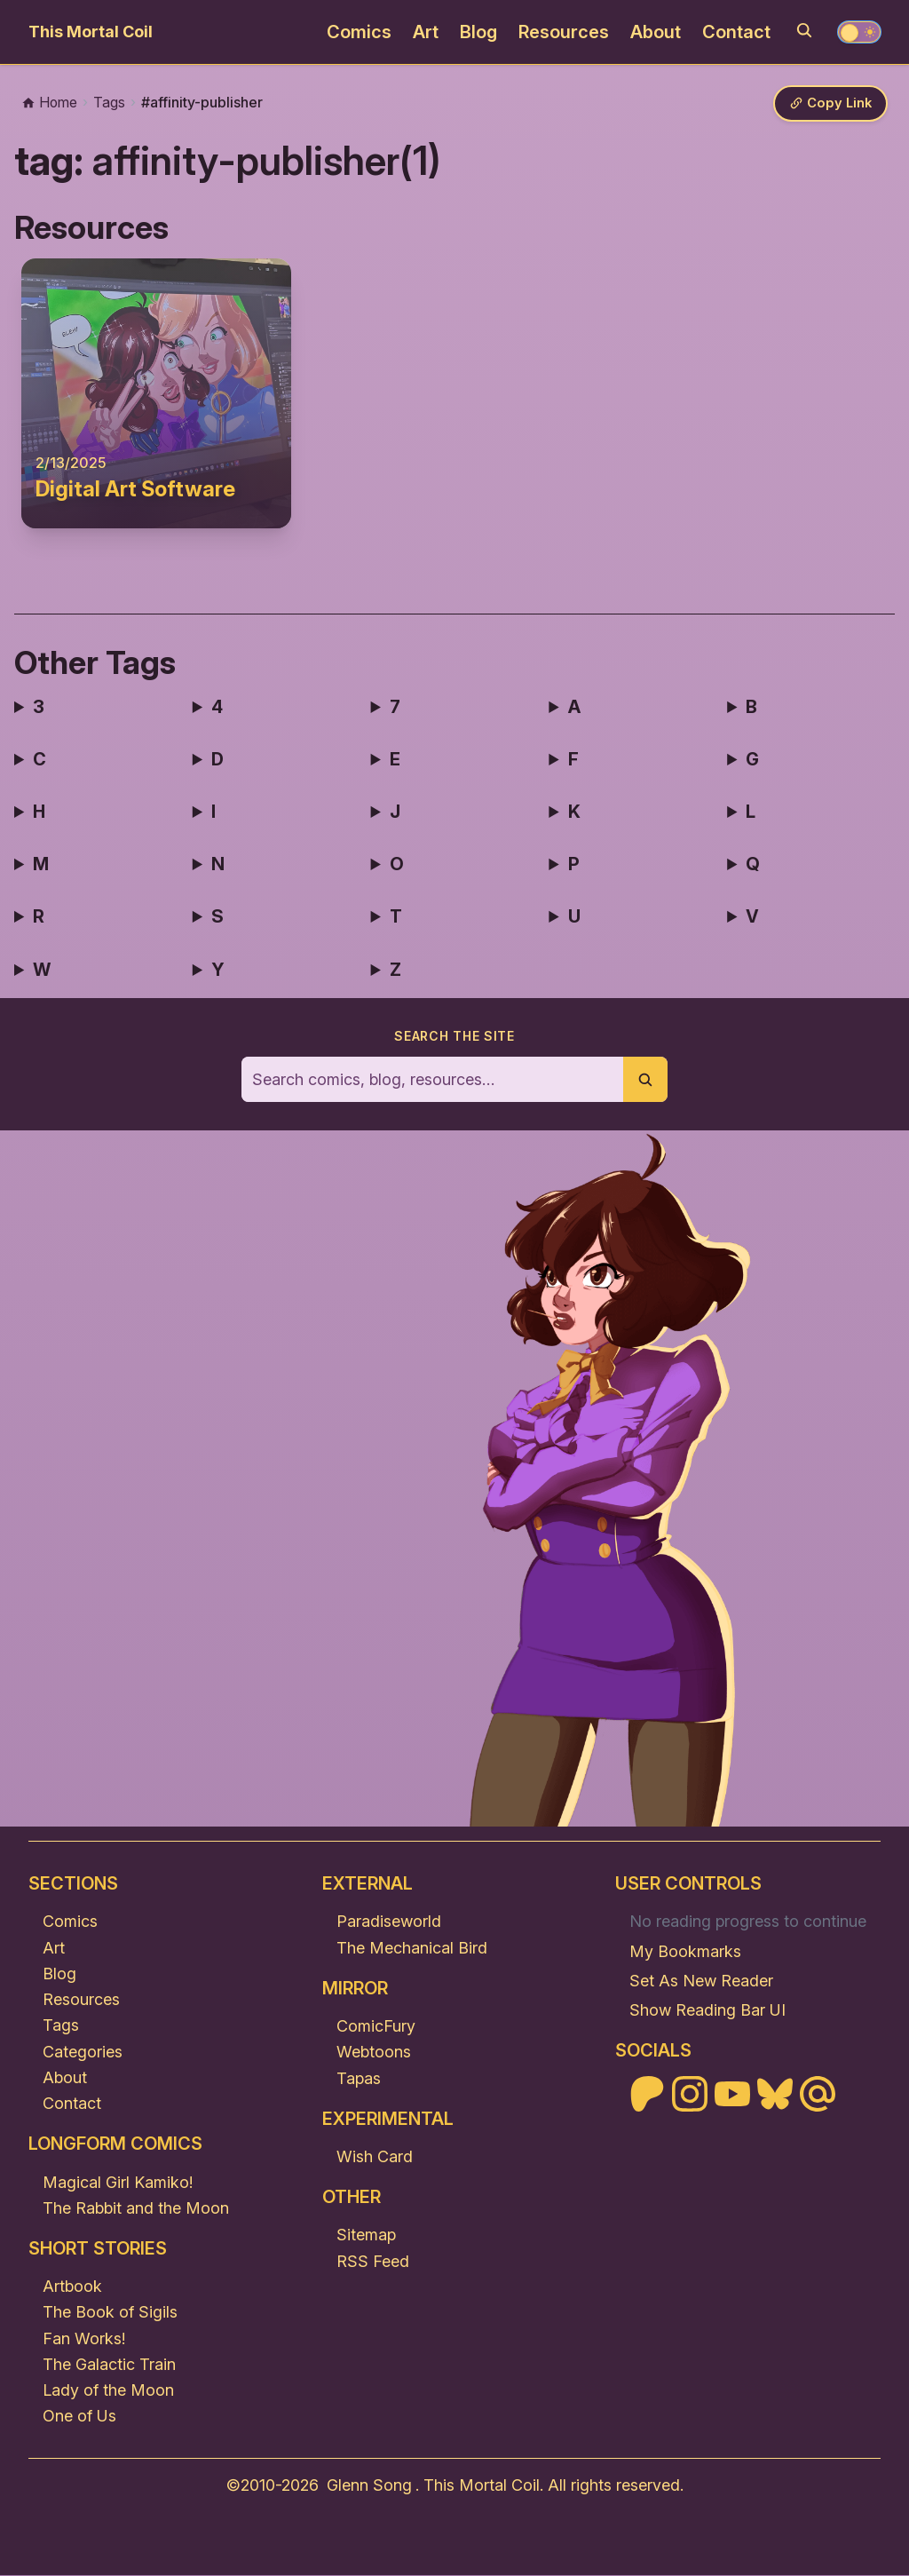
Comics (359, 32)
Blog (478, 32)
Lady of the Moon (108, 2391)
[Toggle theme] (859, 32)
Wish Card (374, 2157)
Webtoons (373, 2052)
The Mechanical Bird (411, 1948)
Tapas (358, 2078)
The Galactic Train (109, 2365)
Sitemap (366, 2235)
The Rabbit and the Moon (136, 2209)
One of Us (79, 2416)
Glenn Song (369, 2486)
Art (426, 32)
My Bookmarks (685, 1952)
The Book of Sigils (110, 2312)
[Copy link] (829, 104)
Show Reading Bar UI (707, 2010)
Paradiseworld (388, 1922)
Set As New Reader (701, 1981)
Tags (61, 2026)
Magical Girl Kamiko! (118, 2182)
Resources (563, 32)
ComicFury (375, 2026)
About (655, 32)
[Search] (804, 30)
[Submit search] (645, 1080)
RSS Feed (372, 2261)
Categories (83, 2052)
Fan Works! (84, 2339)
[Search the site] (432, 1080)
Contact (736, 32)
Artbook (72, 2287)
